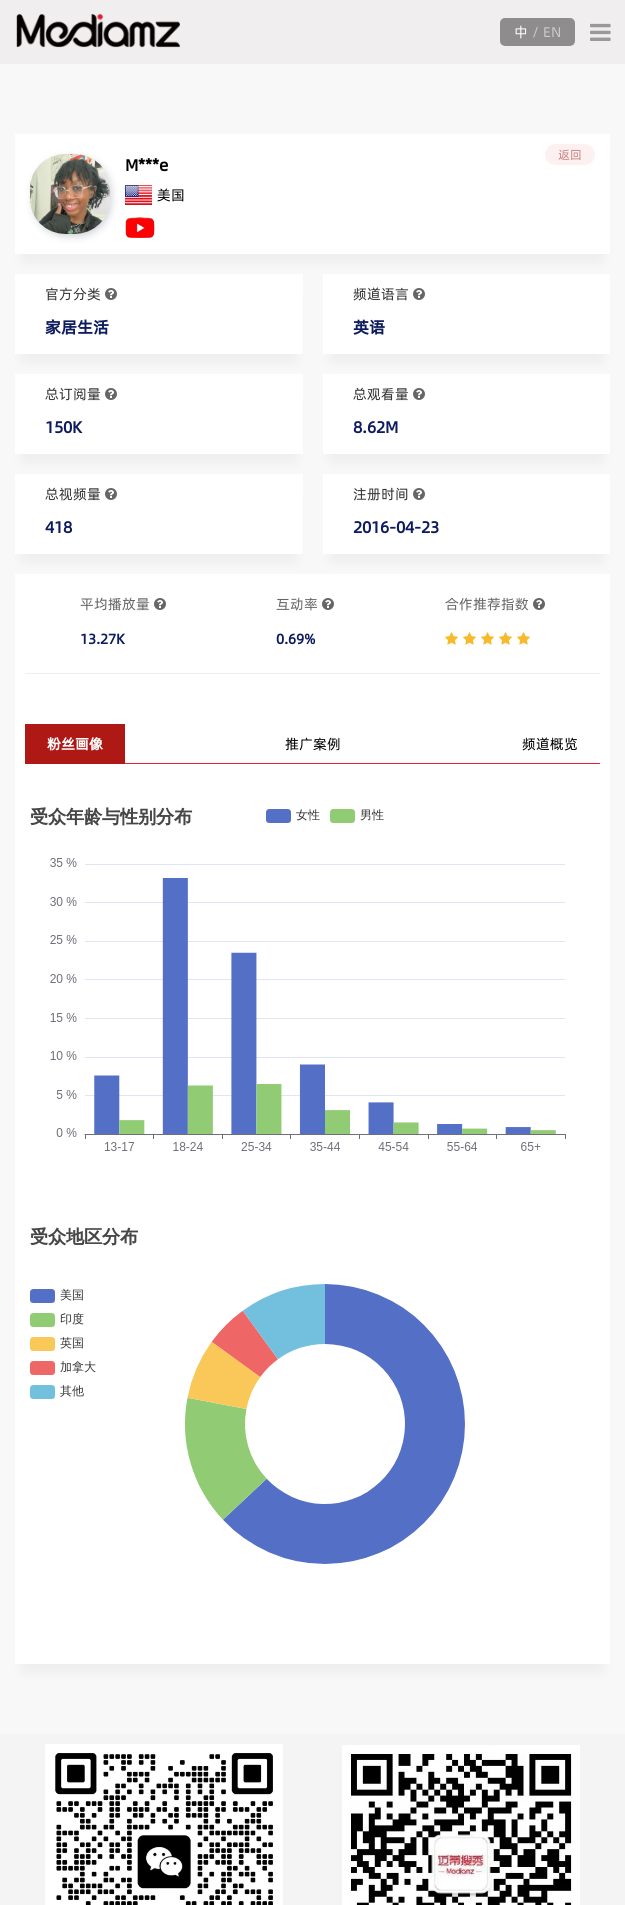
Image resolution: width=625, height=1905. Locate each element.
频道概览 (550, 744)
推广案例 (313, 744)
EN (552, 32)
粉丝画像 (75, 744)
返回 (570, 154)
